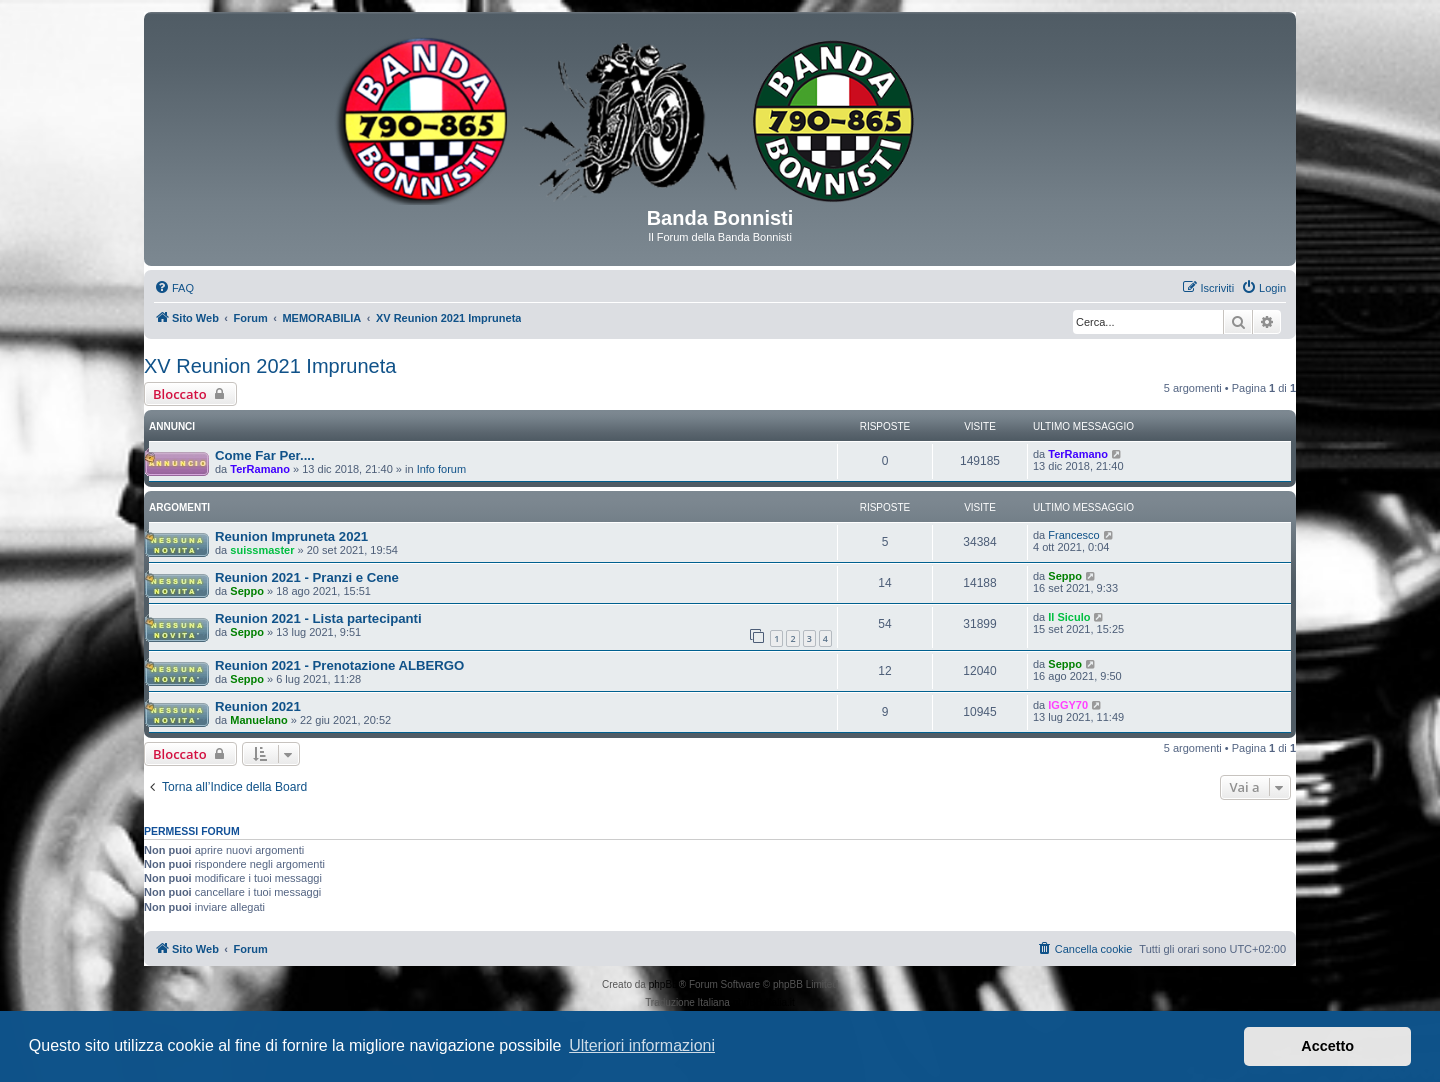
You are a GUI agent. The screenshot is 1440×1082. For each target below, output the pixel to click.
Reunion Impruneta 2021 (291, 536)
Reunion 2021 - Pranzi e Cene (307, 577)
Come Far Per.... (265, 455)
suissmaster (262, 550)
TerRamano (260, 469)
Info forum (442, 469)
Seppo (247, 591)
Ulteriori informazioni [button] (642, 1045)
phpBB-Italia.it (764, 1002)
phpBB (664, 984)
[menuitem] (174, 288)
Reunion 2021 (258, 706)
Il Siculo (1069, 617)
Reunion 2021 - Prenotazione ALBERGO (339, 665)
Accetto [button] (1327, 1046)
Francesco (1073, 535)
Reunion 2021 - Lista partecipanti (318, 618)
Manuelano (258, 720)
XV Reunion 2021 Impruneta (270, 366)
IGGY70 (1068, 705)
